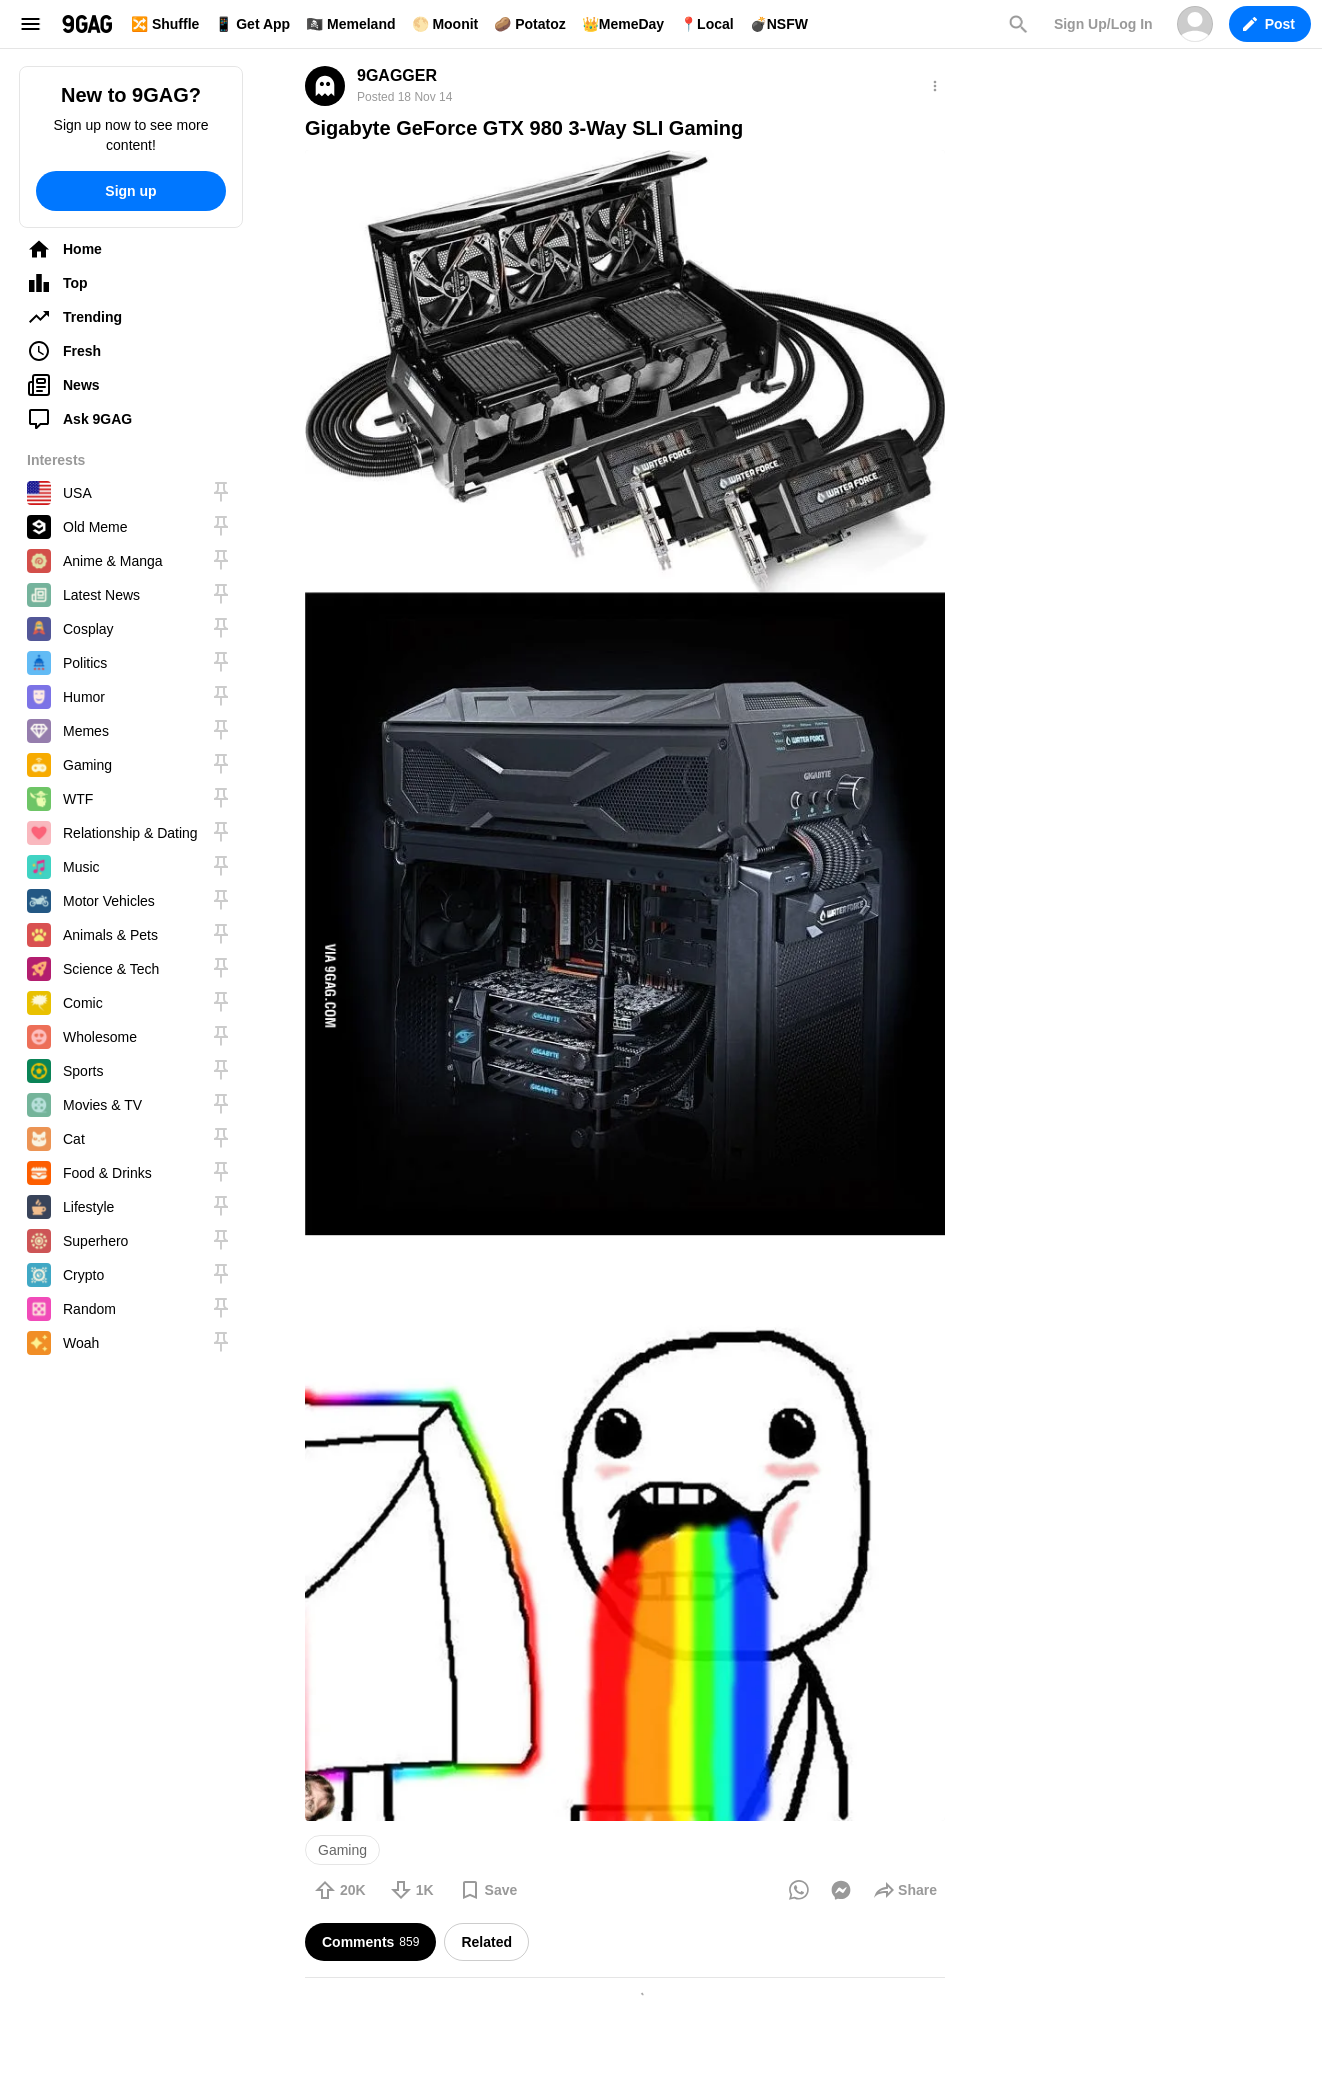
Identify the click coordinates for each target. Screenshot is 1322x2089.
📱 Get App (252, 24)
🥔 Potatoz (529, 24)
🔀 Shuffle (165, 24)
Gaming (342, 1850)
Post (1269, 24)
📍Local (707, 24)
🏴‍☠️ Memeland (350, 24)
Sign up (130, 191)
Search (1018, 24)
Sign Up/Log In (1103, 24)
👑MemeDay (623, 24)
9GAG (87, 24)
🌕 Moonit (445, 24)
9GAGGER (397, 75)
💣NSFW (779, 24)
